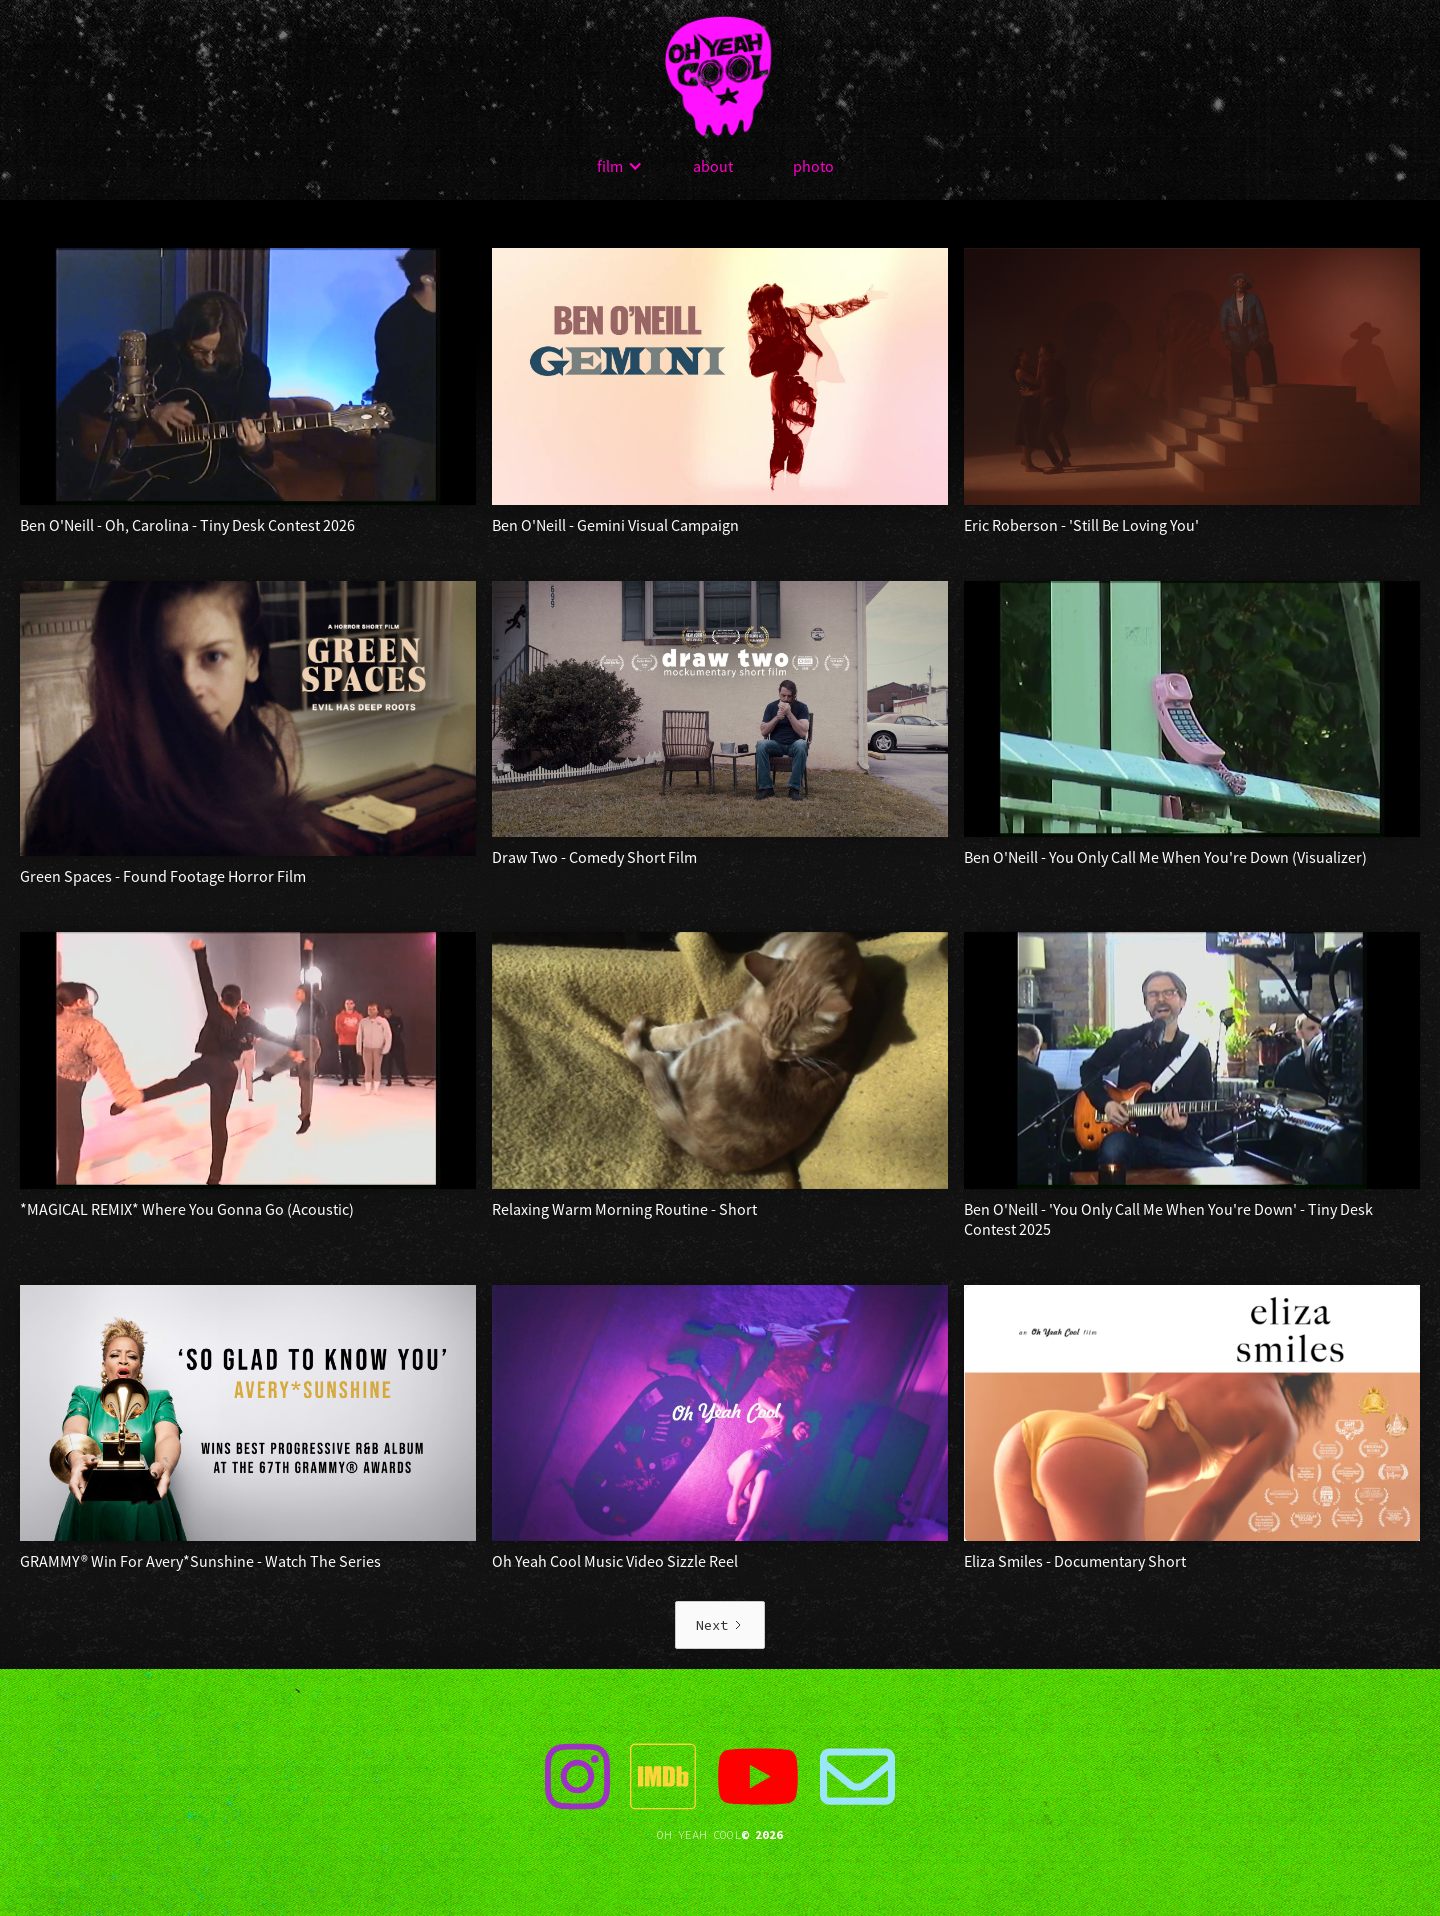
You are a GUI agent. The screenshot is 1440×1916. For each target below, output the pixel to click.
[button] (620, 166)
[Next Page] (720, 1625)
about (713, 166)
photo (813, 166)
